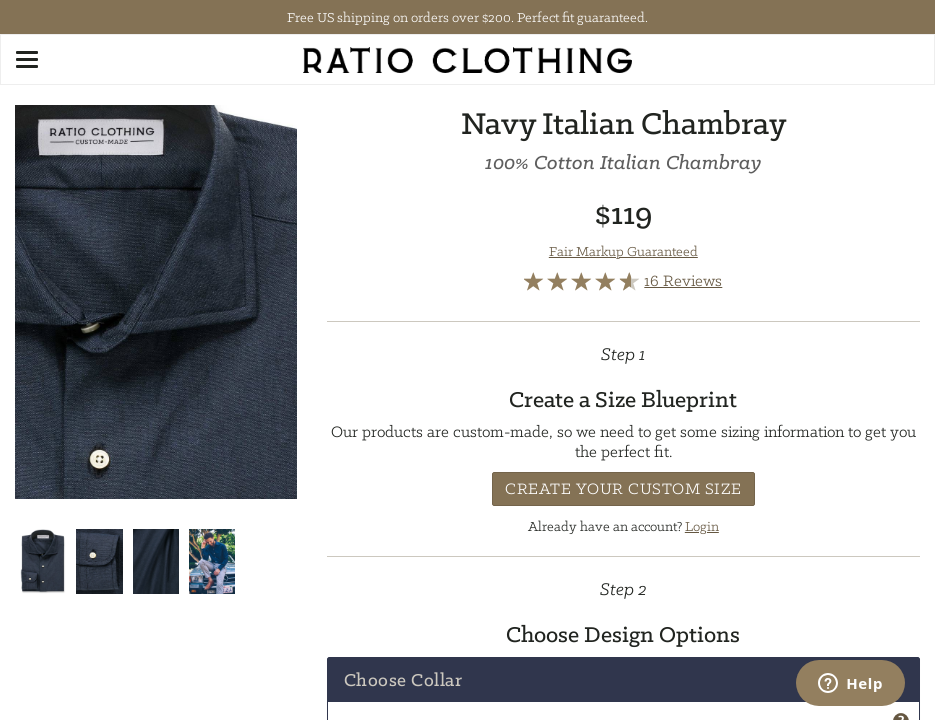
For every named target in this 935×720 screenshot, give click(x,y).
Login (702, 526)
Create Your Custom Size (623, 488)
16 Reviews (683, 280)
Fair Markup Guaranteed (623, 251)
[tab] (623, 680)
